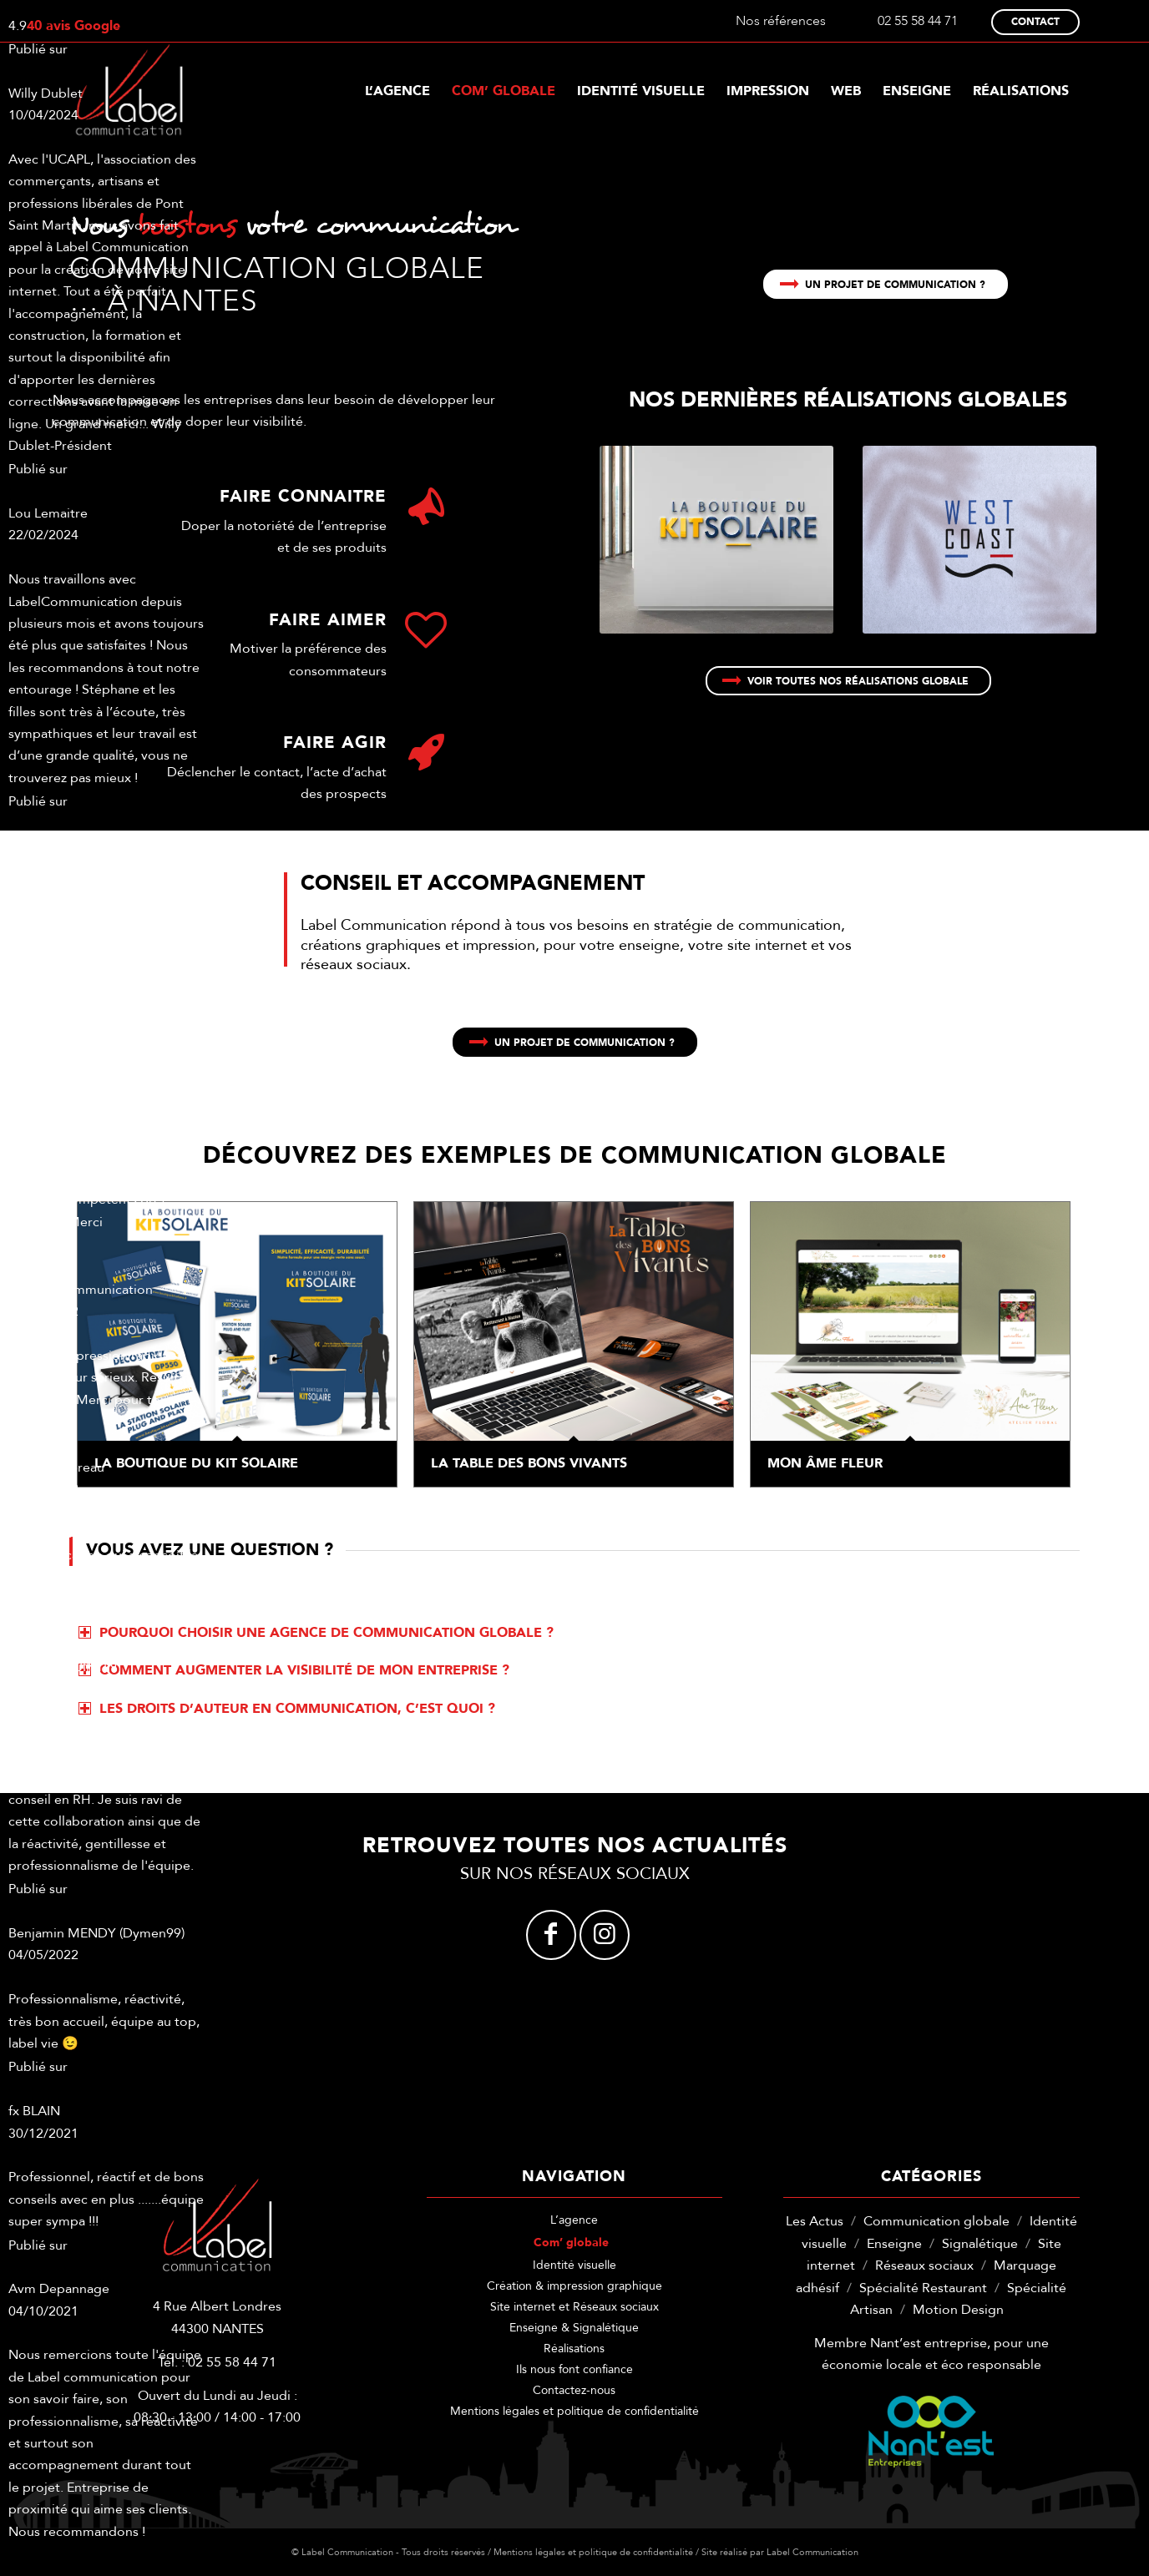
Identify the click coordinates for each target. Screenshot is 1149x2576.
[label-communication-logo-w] (129, 91)
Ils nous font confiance (574, 2369)
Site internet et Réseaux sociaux (574, 2307)
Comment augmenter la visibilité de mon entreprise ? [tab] (293, 1670)
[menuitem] (397, 91)
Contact (1035, 21)
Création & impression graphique (574, 2286)
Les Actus (814, 2221)
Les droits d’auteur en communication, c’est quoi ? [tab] (286, 1709)
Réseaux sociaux (924, 2265)
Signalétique (980, 2244)
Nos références (781, 21)
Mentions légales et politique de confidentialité (574, 2411)
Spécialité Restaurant (923, 2288)
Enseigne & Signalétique (574, 2328)
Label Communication (812, 2552)
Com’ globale (571, 2242)
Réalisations (574, 2348)
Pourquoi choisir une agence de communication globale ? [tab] (316, 1633)
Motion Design (958, 2310)
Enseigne (894, 2244)
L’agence (574, 2220)
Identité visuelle (574, 2265)
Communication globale (936, 2221)
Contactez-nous (574, 2390)
